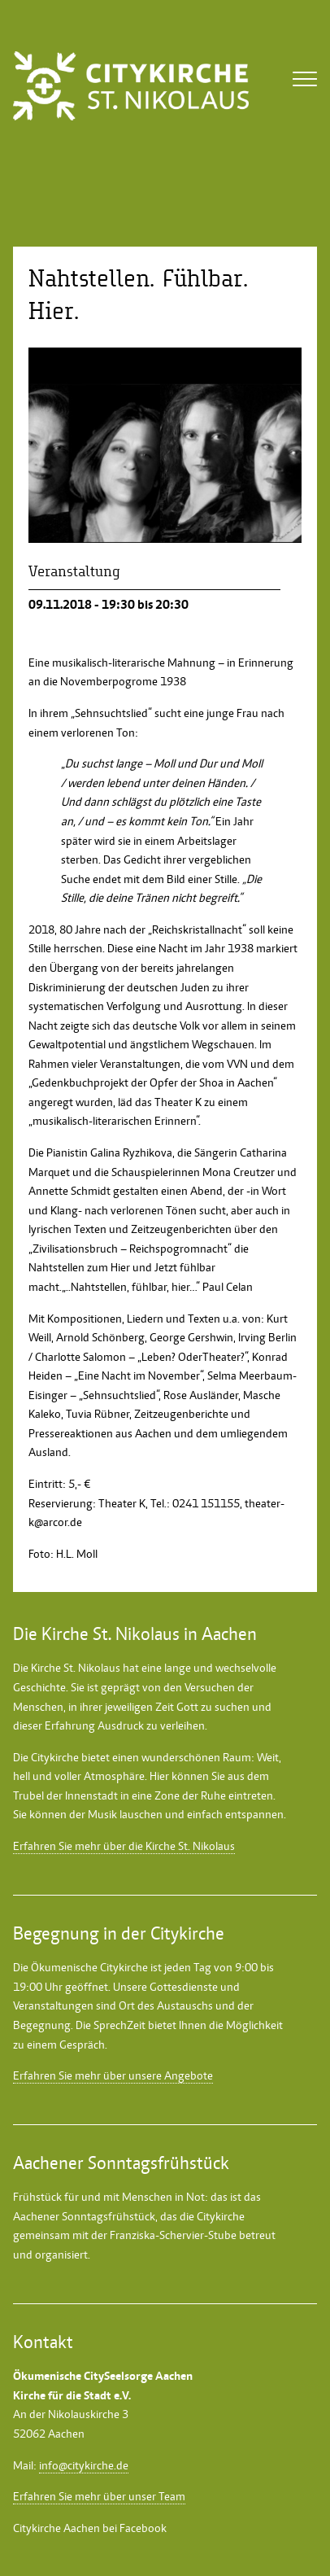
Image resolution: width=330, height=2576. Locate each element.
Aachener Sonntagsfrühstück (84, 2216)
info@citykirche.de (83, 2465)
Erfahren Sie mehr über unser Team (99, 2496)
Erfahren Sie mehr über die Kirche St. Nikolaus (124, 1846)
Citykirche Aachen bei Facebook (90, 2528)
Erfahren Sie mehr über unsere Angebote (113, 2075)
